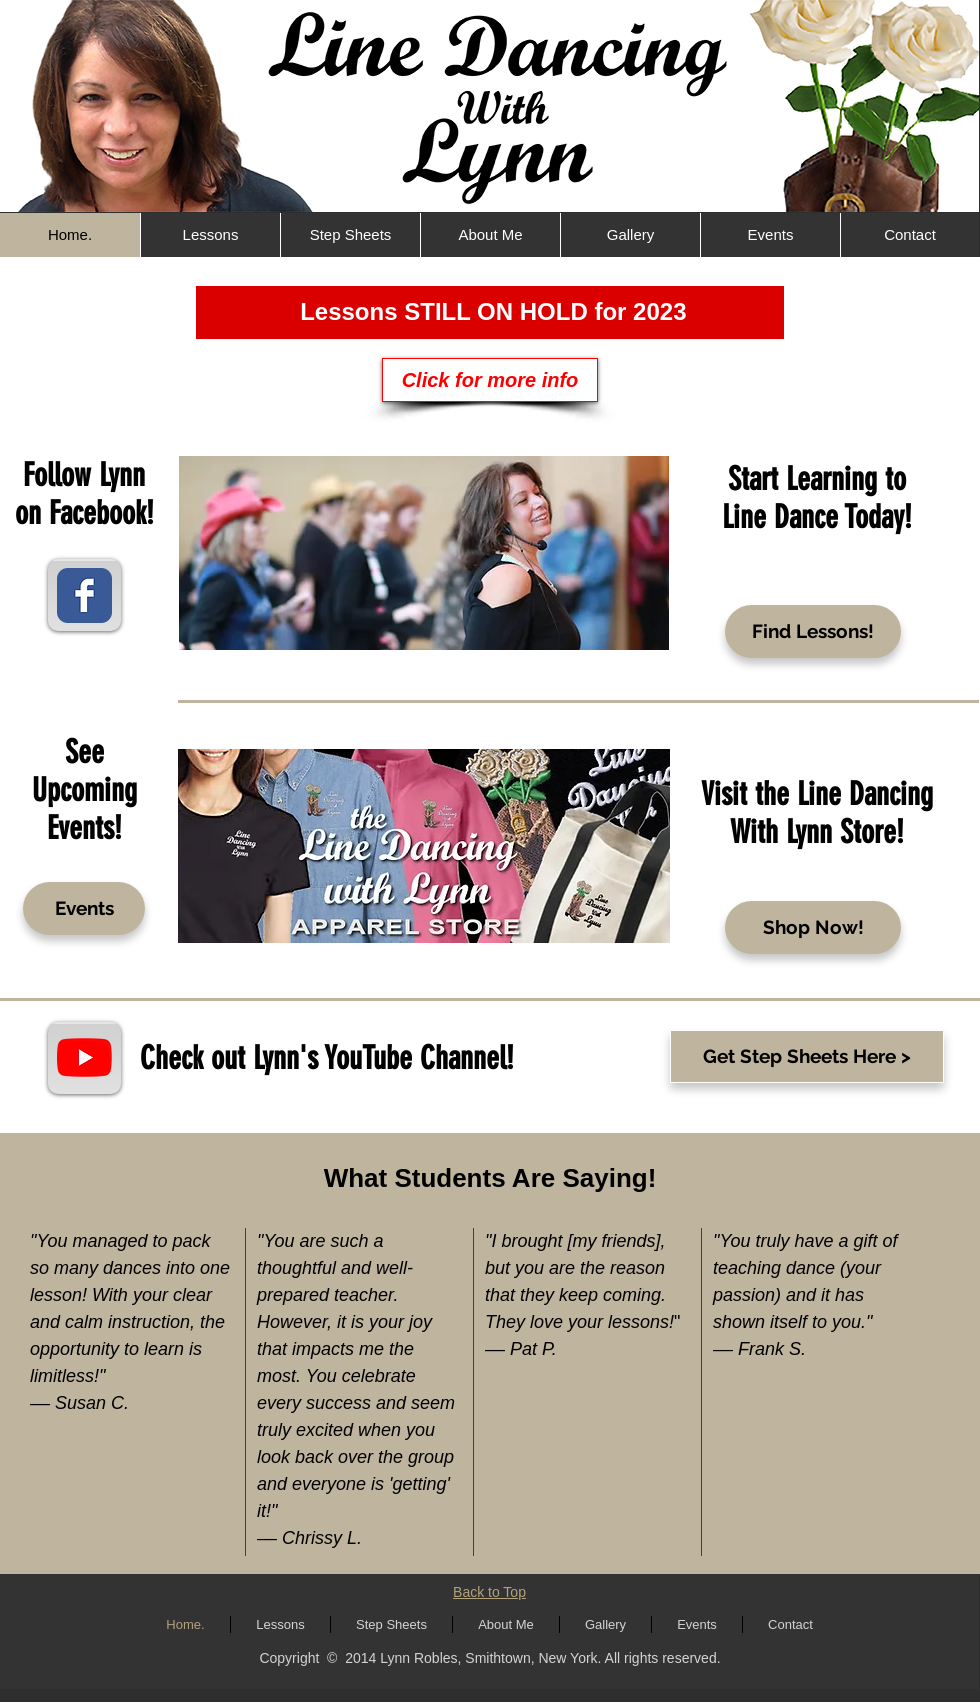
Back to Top (489, 1592)
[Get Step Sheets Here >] (807, 1056)
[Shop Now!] (813, 927)
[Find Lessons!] (813, 631)
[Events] (84, 908)
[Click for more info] (490, 380)
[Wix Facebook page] (84, 595)
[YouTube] (84, 1057)
